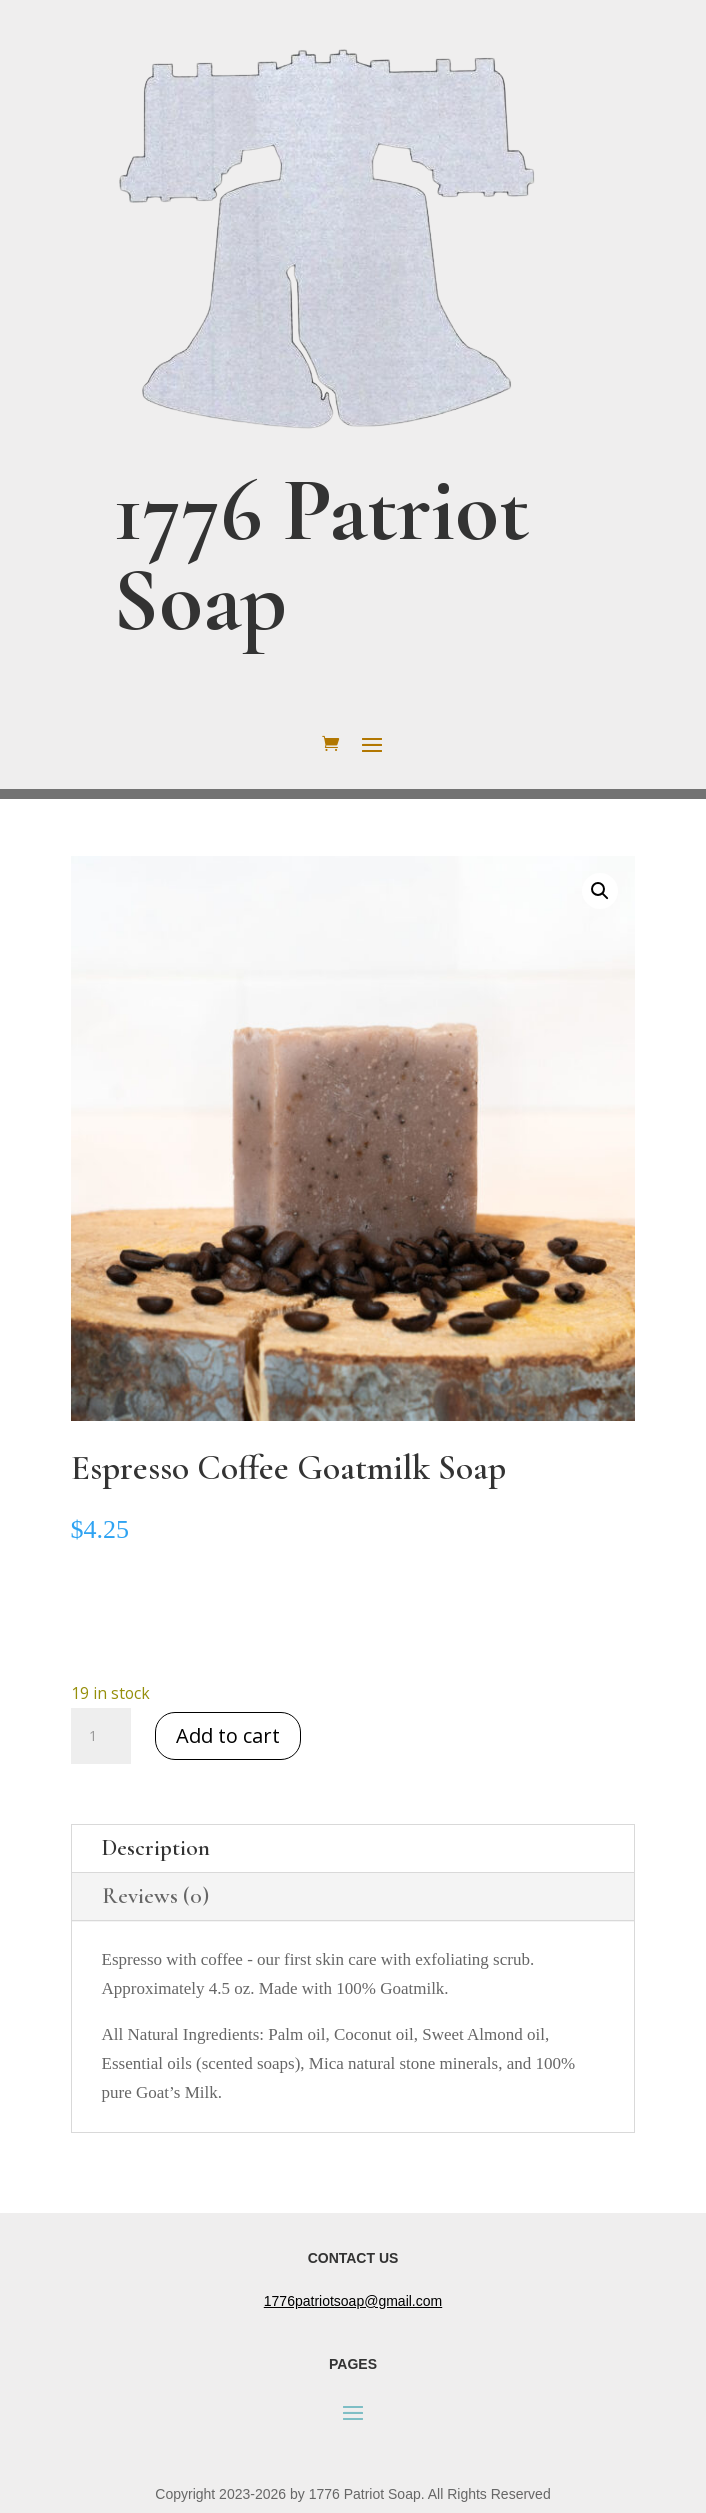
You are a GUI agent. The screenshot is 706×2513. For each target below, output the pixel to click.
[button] (600, 891)
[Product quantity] (101, 1736)
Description (156, 1848)
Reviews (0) (155, 1896)
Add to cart (228, 1735)
